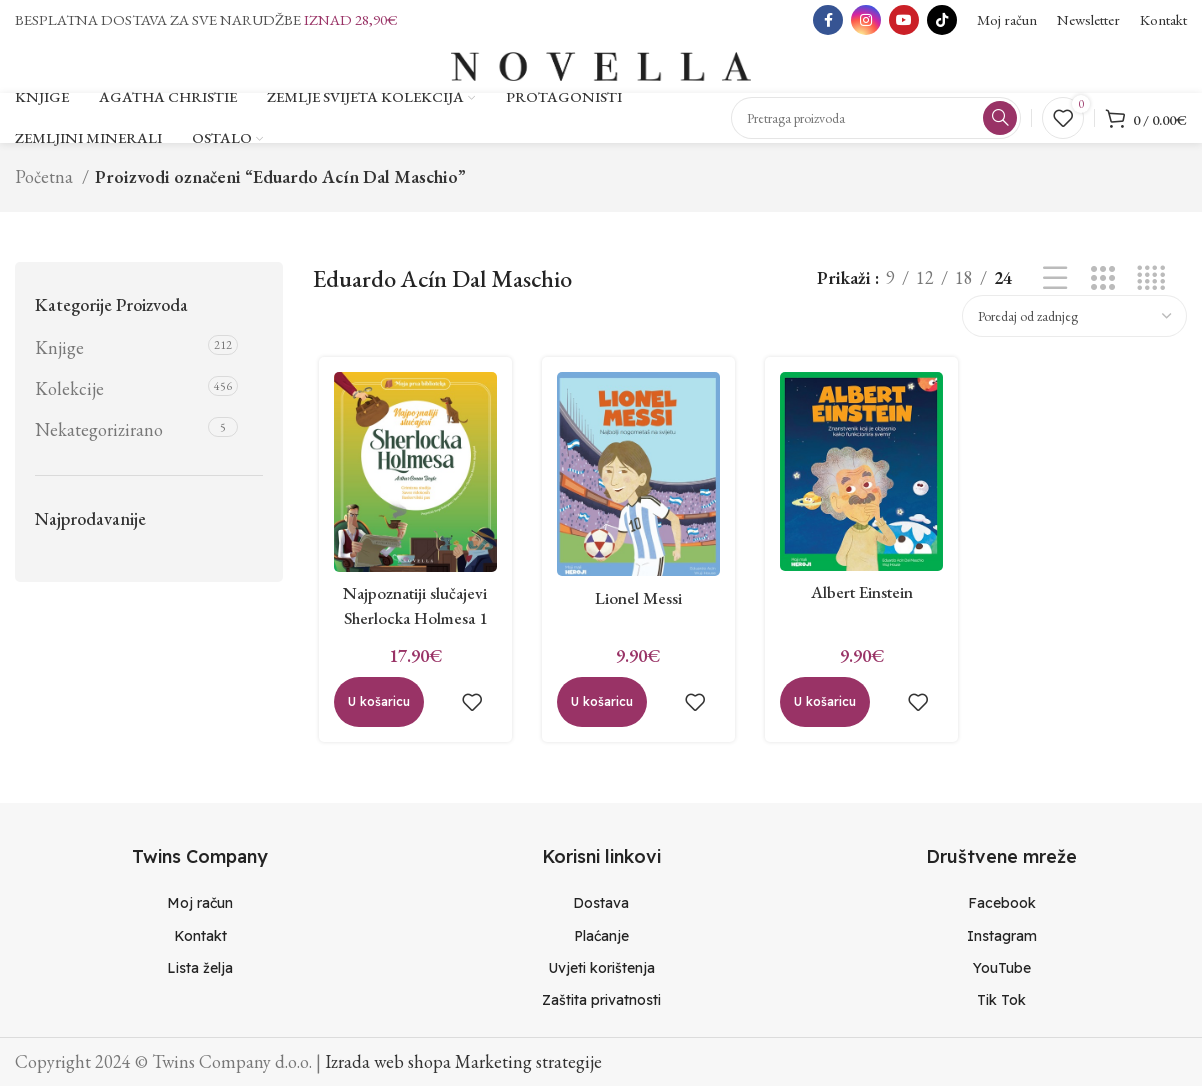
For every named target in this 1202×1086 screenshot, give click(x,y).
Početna (46, 183)
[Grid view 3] (1103, 285)
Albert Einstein (863, 602)
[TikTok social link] (942, 20)
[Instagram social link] (866, 20)
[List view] (1055, 285)
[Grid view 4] (1151, 285)
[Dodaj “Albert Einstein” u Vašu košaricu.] (825, 713)
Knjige (59, 354)
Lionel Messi (637, 608)
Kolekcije (69, 395)
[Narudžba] (1074, 323)
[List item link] (200, 902)
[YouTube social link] (904, 20)
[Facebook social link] (828, 20)
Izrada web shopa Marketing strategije (463, 1060)
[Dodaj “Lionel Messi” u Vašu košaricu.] (599, 713)
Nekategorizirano (99, 436)
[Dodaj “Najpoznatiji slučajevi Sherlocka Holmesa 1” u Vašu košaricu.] (373, 713)
